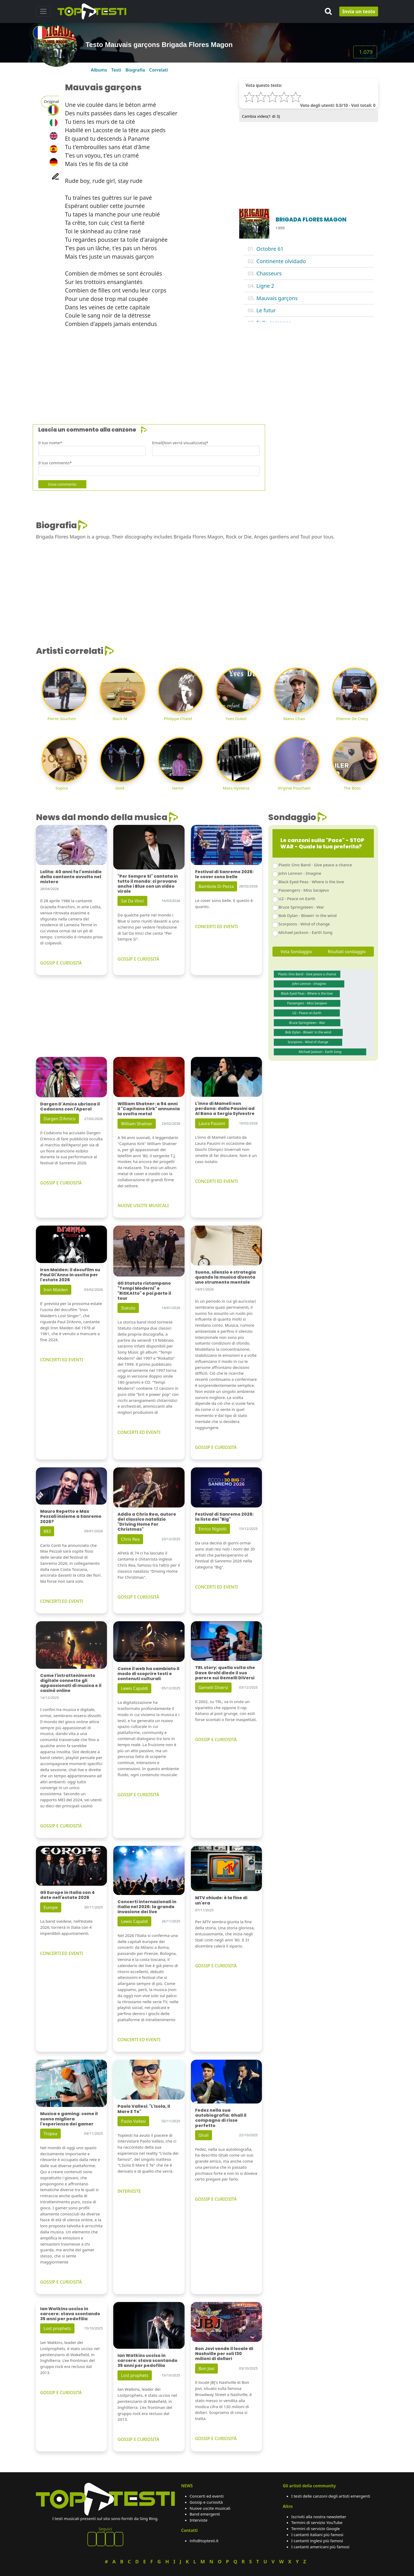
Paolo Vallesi (133, 2121)
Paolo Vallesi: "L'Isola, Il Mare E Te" (143, 2108)
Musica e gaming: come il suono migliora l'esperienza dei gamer (69, 2119)
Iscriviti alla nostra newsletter (318, 2516)
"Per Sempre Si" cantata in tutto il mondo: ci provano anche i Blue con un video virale (147, 884)
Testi (116, 70)
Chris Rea (130, 1539)
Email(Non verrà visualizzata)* (180, 442)
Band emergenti (205, 2514)
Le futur (266, 310)
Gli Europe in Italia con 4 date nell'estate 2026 (67, 1895)
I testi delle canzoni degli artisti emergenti (330, 2496)
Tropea (50, 2134)
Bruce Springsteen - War (301, 907)
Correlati (158, 70)
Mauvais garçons (277, 298)
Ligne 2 (265, 285)
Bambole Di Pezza (216, 886)
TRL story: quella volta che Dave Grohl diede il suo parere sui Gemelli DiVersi (225, 1673)
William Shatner (136, 1124)
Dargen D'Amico (60, 1119)
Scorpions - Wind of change (304, 924)
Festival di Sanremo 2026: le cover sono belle (224, 874)
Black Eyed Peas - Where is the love (311, 881)
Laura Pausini (212, 1123)
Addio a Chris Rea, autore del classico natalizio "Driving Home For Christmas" (146, 1522)
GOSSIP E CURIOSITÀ (61, 963)
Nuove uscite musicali (210, 2508)
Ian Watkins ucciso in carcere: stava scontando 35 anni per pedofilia (70, 2314)
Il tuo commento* (55, 462)
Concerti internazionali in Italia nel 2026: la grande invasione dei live (146, 1907)
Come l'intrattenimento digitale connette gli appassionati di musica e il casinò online (70, 1683)
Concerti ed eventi (207, 2496)
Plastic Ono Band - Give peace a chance (315, 864)
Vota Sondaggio (296, 951)
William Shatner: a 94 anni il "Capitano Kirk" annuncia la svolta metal (148, 1109)
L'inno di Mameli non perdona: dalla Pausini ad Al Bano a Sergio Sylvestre (225, 1108)
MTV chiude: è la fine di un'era (221, 1900)
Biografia (135, 70)
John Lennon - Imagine (300, 873)
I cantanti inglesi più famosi (317, 2540)
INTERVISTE (129, 2191)
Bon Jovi (206, 2368)
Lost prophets (57, 2328)
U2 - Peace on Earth (297, 898)
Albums (99, 70)
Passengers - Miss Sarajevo (304, 890)
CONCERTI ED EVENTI (216, 926)
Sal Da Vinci (132, 901)
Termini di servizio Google (315, 2528)
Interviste (199, 2520)
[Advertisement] (194, 369)
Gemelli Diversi (213, 1687)
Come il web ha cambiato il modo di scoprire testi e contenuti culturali (148, 1674)
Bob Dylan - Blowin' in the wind (308, 915)
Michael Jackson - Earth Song (305, 932)
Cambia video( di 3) (261, 116)
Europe (51, 1907)
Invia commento (62, 484)
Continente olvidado (281, 261)
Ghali (204, 2135)
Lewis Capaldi (134, 1688)
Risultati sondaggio (347, 951)
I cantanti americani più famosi (320, 2546)
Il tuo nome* (50, 442)
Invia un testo (358, 11)
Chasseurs (269, 273)
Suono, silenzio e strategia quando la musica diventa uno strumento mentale (225, 1277)
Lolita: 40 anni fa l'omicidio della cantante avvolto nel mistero (71, 877)
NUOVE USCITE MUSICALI (143, 1205)
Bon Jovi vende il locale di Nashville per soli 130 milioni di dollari (224, 2354)
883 (47, 1531)
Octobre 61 (270, 248)
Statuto (128, 1308)
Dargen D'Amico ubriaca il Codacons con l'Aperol (70, 1106)
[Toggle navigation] (43, 11)
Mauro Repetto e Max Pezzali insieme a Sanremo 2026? (70, 1516)
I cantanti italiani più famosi (317, 2534)
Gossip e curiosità (206, 2502)
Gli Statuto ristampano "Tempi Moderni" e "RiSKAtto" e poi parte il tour (144, 1291)
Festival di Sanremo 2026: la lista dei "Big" (224, 1516)
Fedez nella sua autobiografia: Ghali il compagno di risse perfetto (220, 2118)
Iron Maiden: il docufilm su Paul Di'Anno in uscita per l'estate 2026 (70, 1275)
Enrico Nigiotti (213, 1529)
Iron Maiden (56, 1290)
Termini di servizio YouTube (316, 2522)
